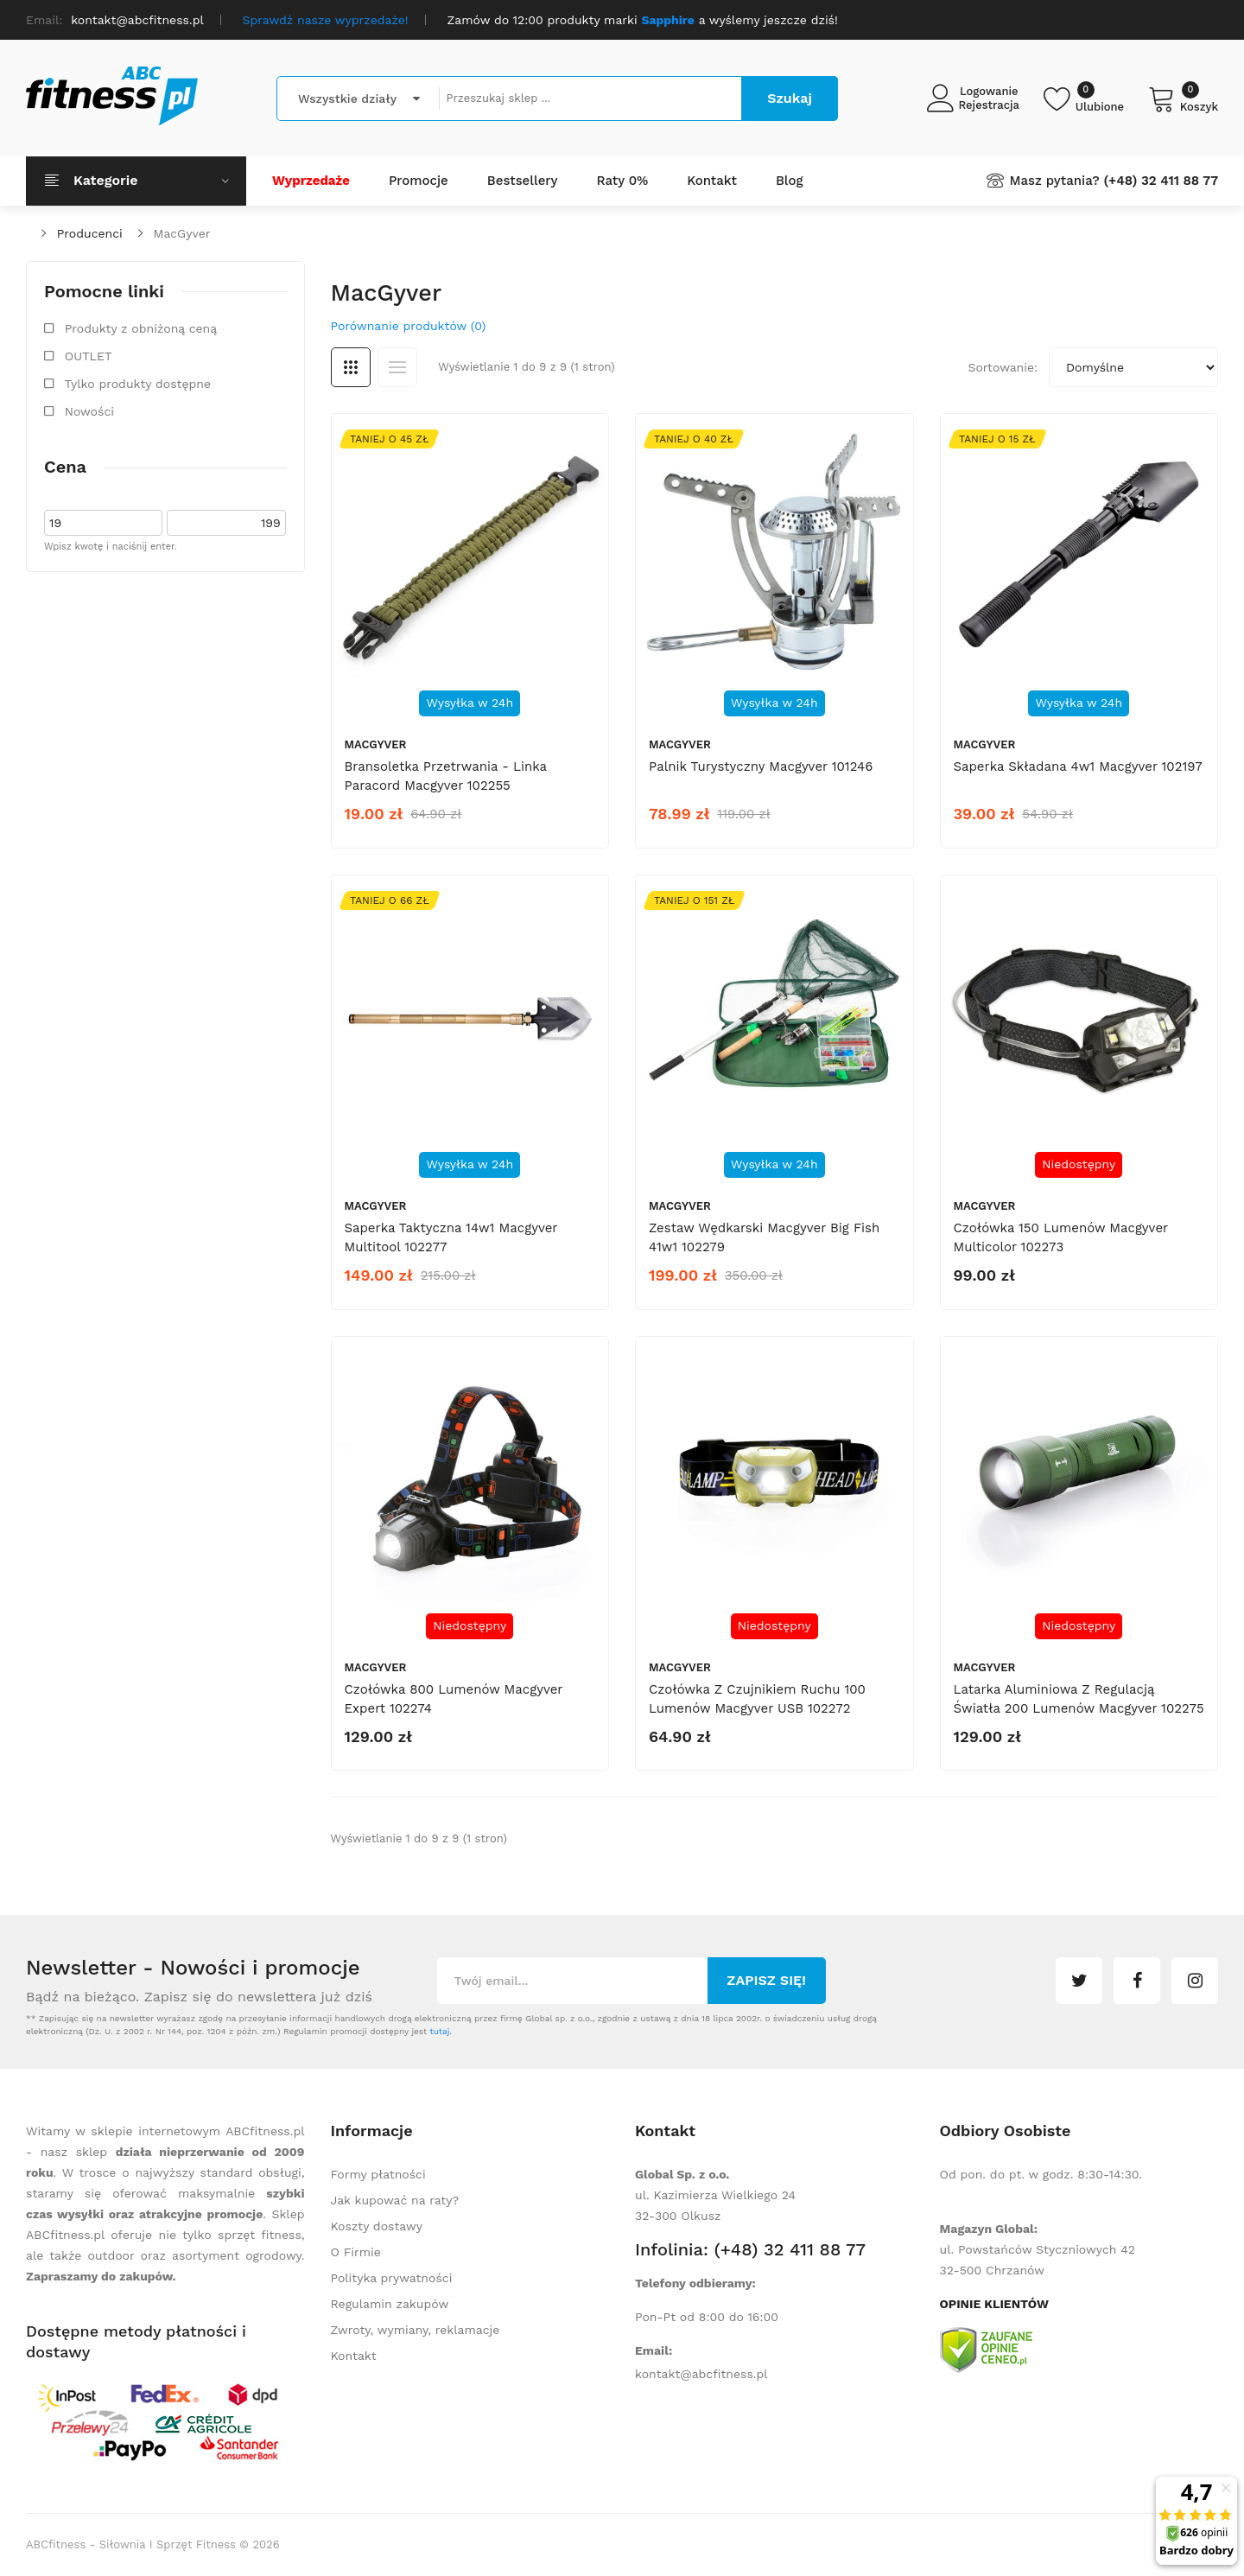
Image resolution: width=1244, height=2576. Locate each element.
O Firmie (356, 2252)
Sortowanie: (1003, 367)
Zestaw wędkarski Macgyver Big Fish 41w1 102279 (764, 1237)
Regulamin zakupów (390, 2304)
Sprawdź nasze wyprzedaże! (326, 20)
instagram (1194, 1980)
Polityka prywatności (392, 2278)
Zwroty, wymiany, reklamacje (415, 2330)
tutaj (439, 2031)
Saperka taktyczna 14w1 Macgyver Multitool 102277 (451, 1237)
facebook (1137, 1980)
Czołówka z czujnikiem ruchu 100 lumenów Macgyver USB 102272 (757, 1699)
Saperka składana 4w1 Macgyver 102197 (1078, 766)
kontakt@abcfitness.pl (701, 2374)
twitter (1079, 1980)
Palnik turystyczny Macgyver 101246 (761, 766)
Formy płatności (378, 2174)
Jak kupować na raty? (395, 2200)
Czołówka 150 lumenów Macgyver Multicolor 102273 (1061, 1237)
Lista (397, 367)
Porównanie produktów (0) (408, 326)
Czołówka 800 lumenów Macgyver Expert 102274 (454, 1699)
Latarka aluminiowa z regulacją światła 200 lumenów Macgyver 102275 (1079, 1699)
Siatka (351, 367)
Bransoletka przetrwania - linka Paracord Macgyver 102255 (446, 776)
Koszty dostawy (376, 2226)
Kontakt (354, 2356)
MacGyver (182, 233)
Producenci (90, 233)
